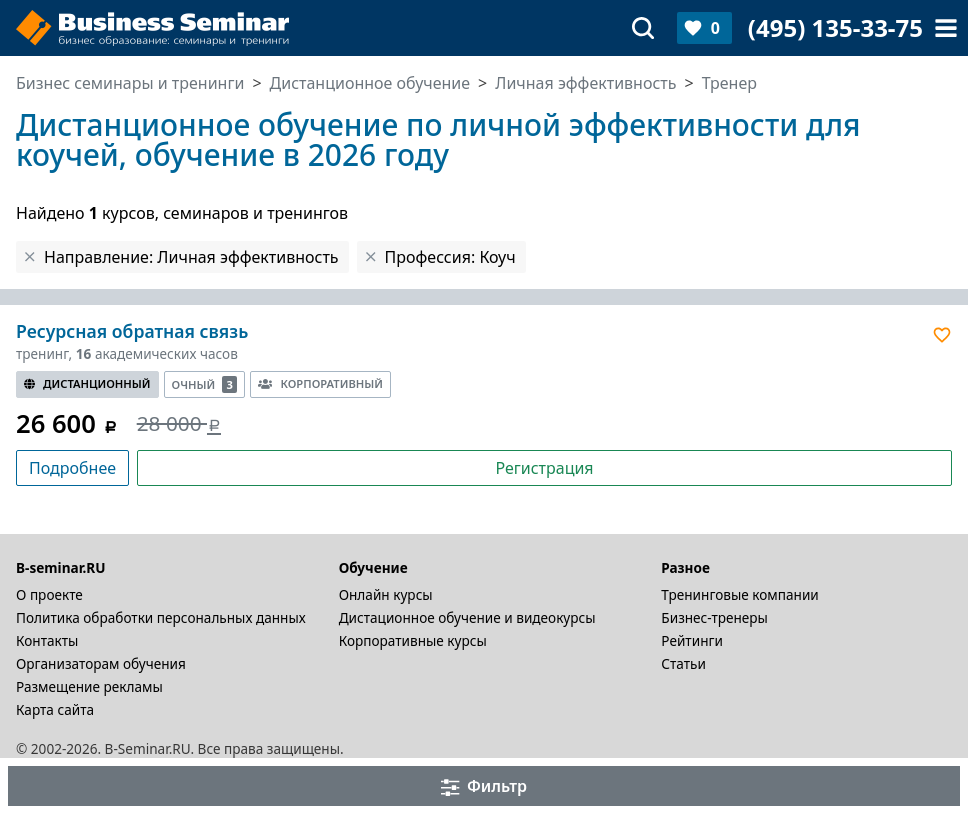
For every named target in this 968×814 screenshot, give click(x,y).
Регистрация (544, 468)
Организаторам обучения (101, 663)
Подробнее (72, 468)
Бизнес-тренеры (714, 617)
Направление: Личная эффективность (191, 257)
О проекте (49, 594)
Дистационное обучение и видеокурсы (467, 617)
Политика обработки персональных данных (161, 617)
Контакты (47, 640)
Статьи (683, 663)
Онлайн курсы (386, 594)
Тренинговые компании (739, 594)
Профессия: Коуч (450, 257)
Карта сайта (55, 709)
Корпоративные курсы (413, 640)
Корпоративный (320, 383)
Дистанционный (87, 383)
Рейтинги (692, 640)
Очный (205, 384)
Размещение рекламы (89, 686)
